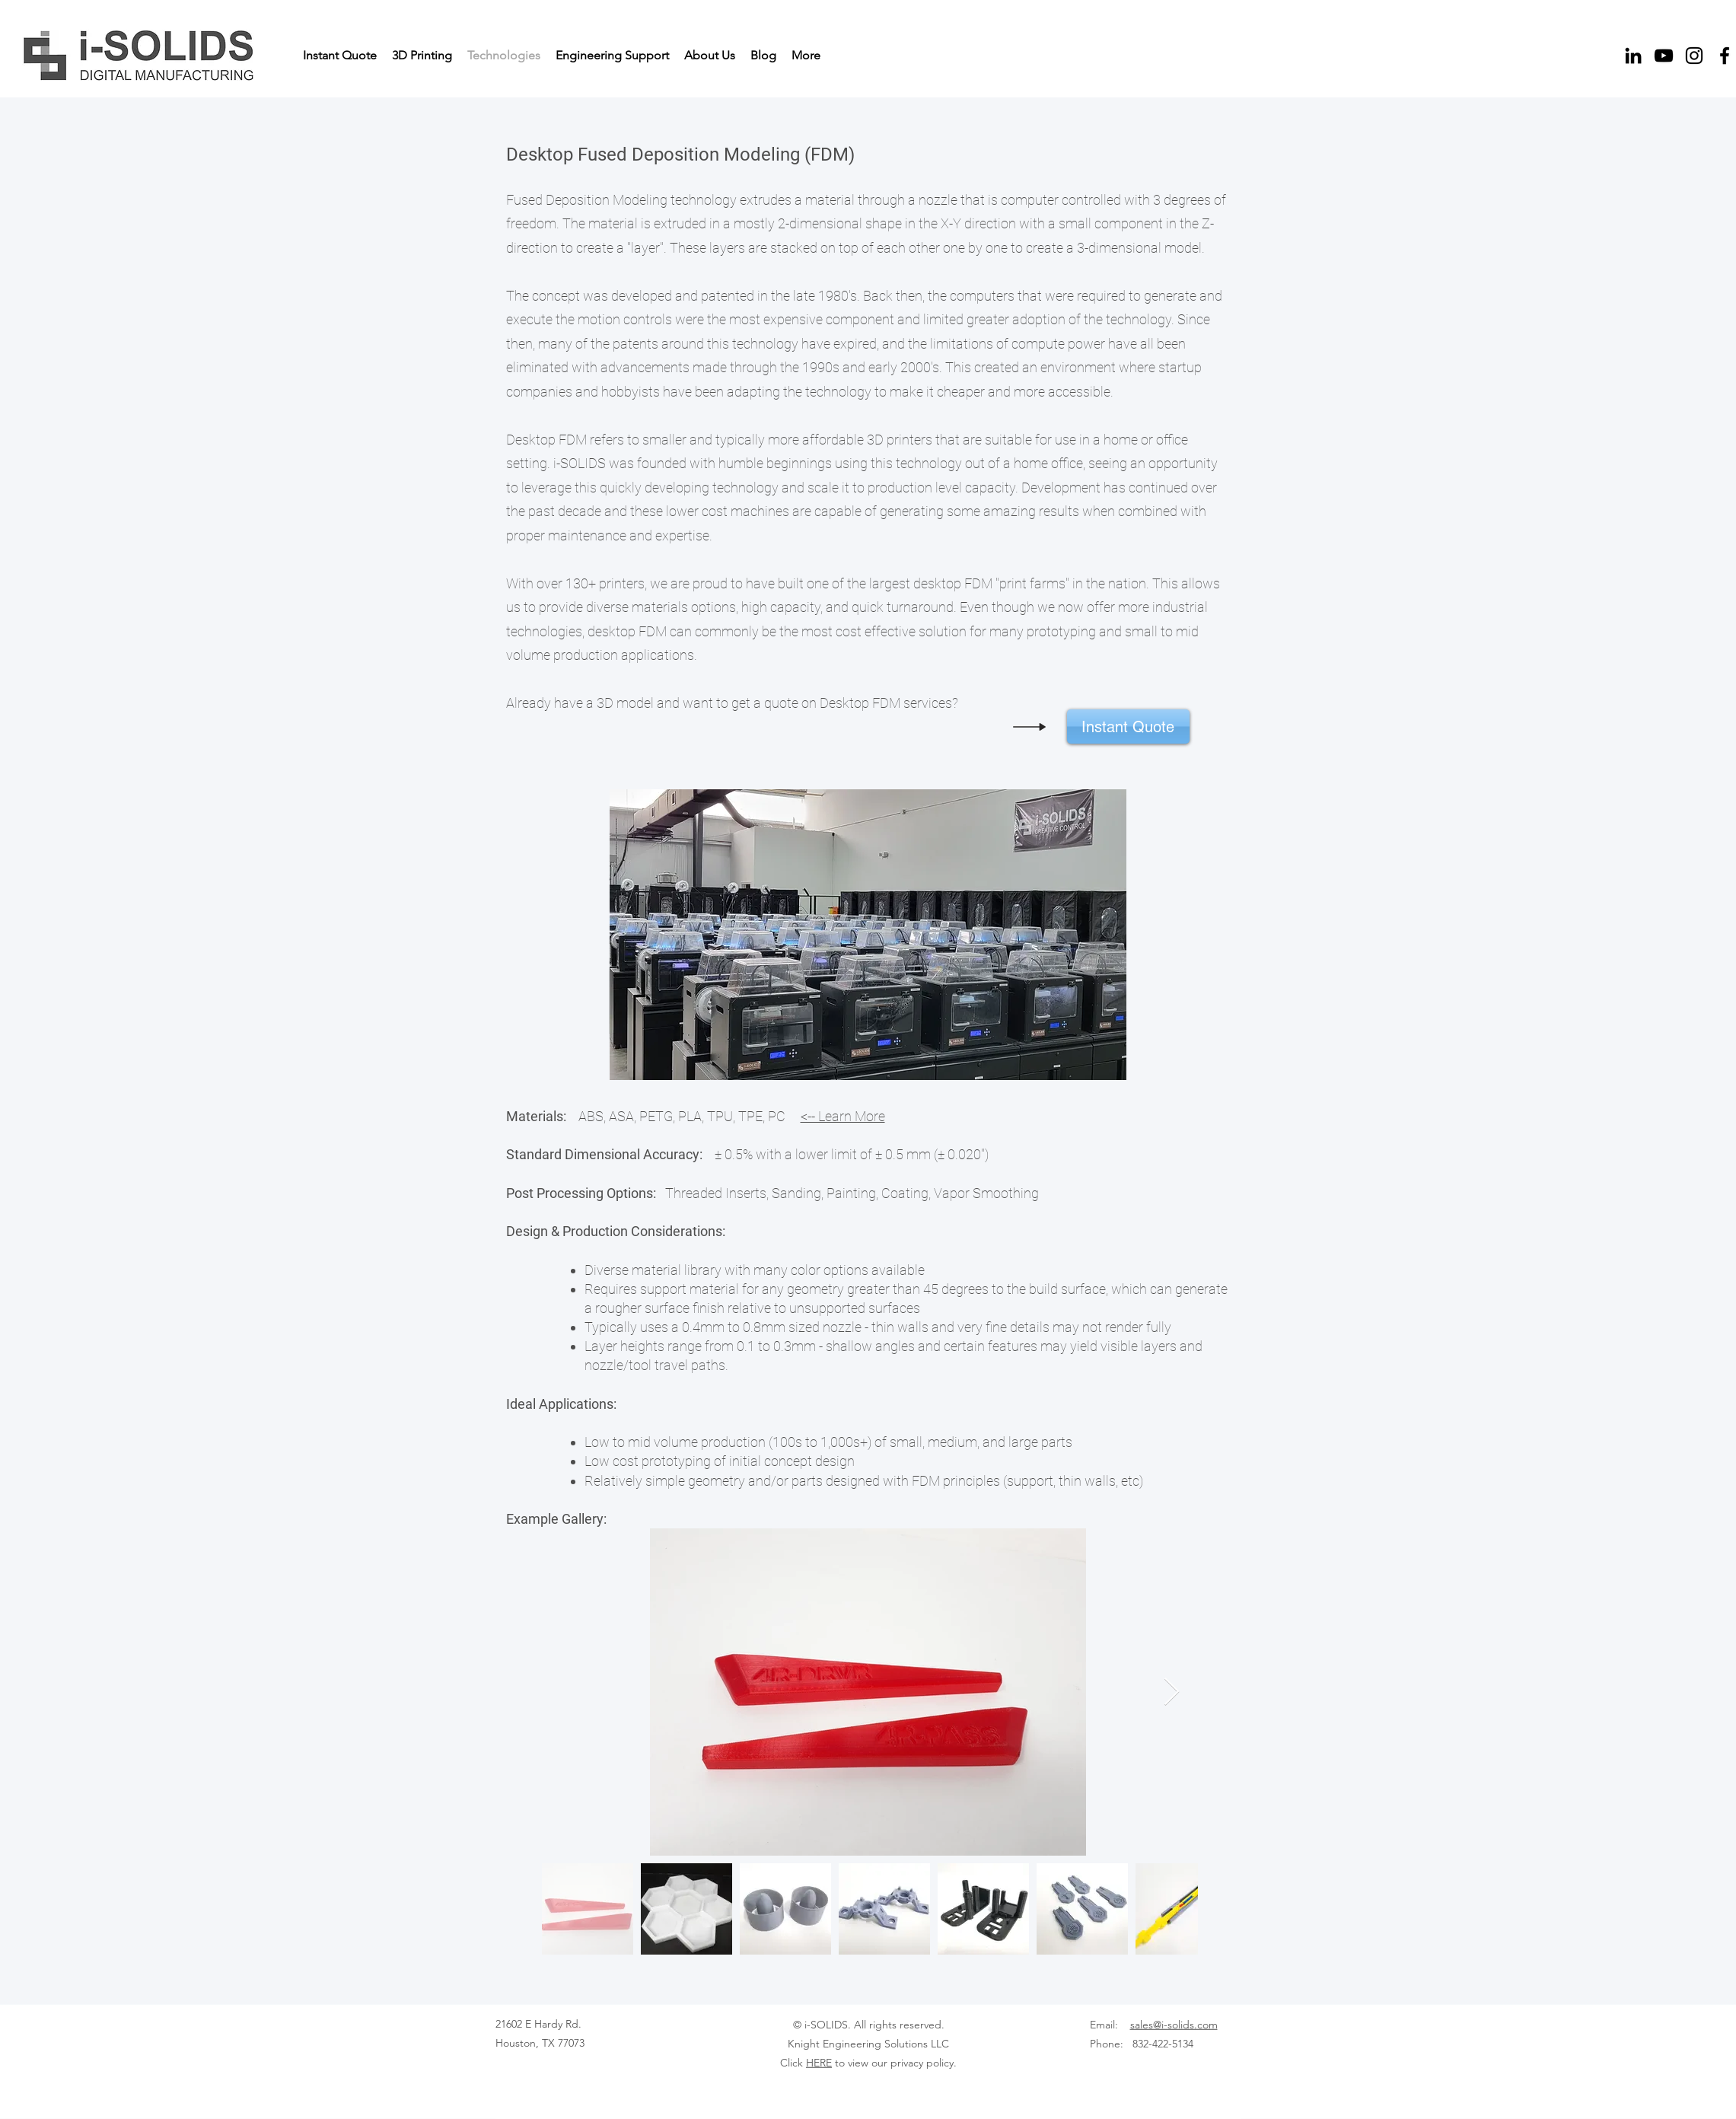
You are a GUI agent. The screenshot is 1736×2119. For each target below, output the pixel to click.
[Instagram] (1694, 55)
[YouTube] (1663, 55)
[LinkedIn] (1633, 55)
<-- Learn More (843, 1116)
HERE (819, 2063)
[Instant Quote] (1128, 726)
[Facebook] (1724, 55)
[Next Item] (1171, 1692)
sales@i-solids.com (1174, 2024)
